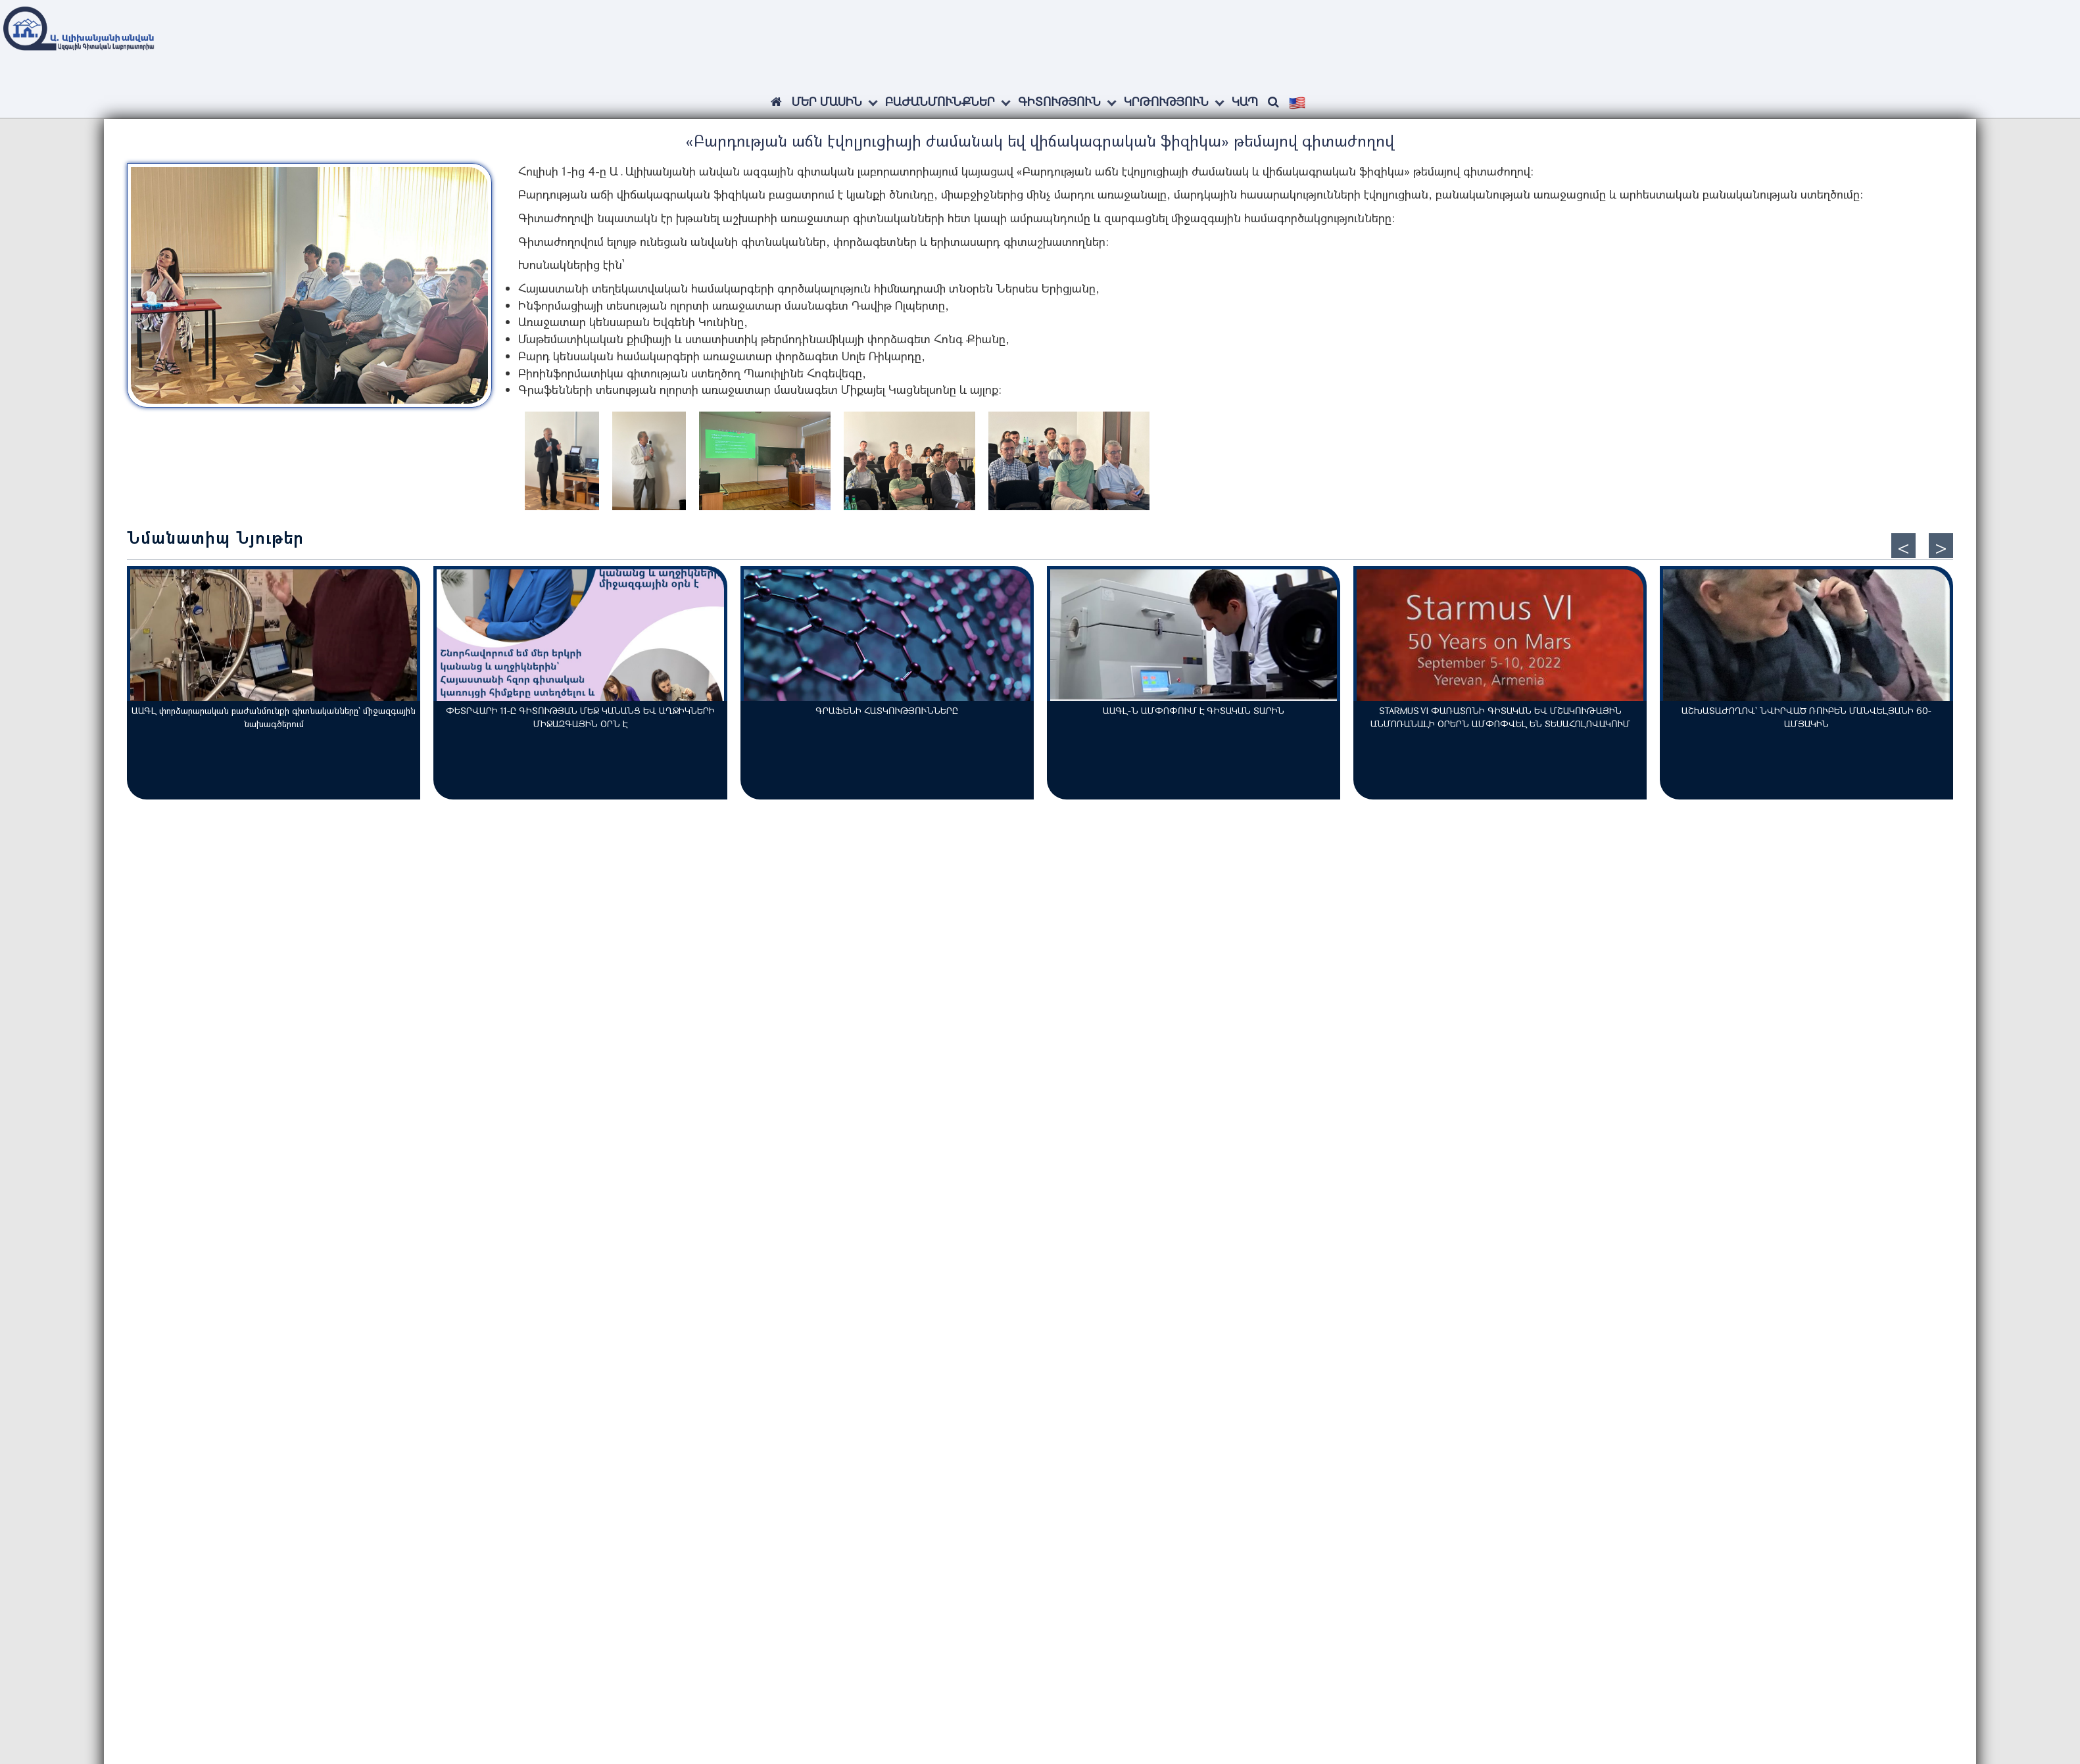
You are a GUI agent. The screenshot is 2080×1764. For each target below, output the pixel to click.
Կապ (1245, 101)
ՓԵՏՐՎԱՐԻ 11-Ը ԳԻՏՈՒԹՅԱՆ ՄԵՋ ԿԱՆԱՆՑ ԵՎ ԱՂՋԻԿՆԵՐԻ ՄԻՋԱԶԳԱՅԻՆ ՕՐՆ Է (580, 717)
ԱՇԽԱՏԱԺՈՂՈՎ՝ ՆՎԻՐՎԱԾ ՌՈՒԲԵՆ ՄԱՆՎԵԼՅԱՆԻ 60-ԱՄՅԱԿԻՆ (1806, 717)
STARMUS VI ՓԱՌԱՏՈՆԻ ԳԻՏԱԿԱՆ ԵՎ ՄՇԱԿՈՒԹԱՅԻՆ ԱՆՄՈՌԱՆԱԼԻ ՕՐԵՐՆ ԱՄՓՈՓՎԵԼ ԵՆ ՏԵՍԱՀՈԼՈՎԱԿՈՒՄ (1500, 717)
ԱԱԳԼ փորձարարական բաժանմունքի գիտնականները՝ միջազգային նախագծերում (274, 717)
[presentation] (1903, 545)
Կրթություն (1166, 101)
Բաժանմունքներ (940, 101)
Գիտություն (1059, 101)
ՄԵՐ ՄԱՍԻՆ (827, 101)
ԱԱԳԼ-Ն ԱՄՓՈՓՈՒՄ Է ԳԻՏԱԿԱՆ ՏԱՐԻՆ (1193, 710)
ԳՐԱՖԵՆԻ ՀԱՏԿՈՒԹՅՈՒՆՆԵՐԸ (886, 710)
